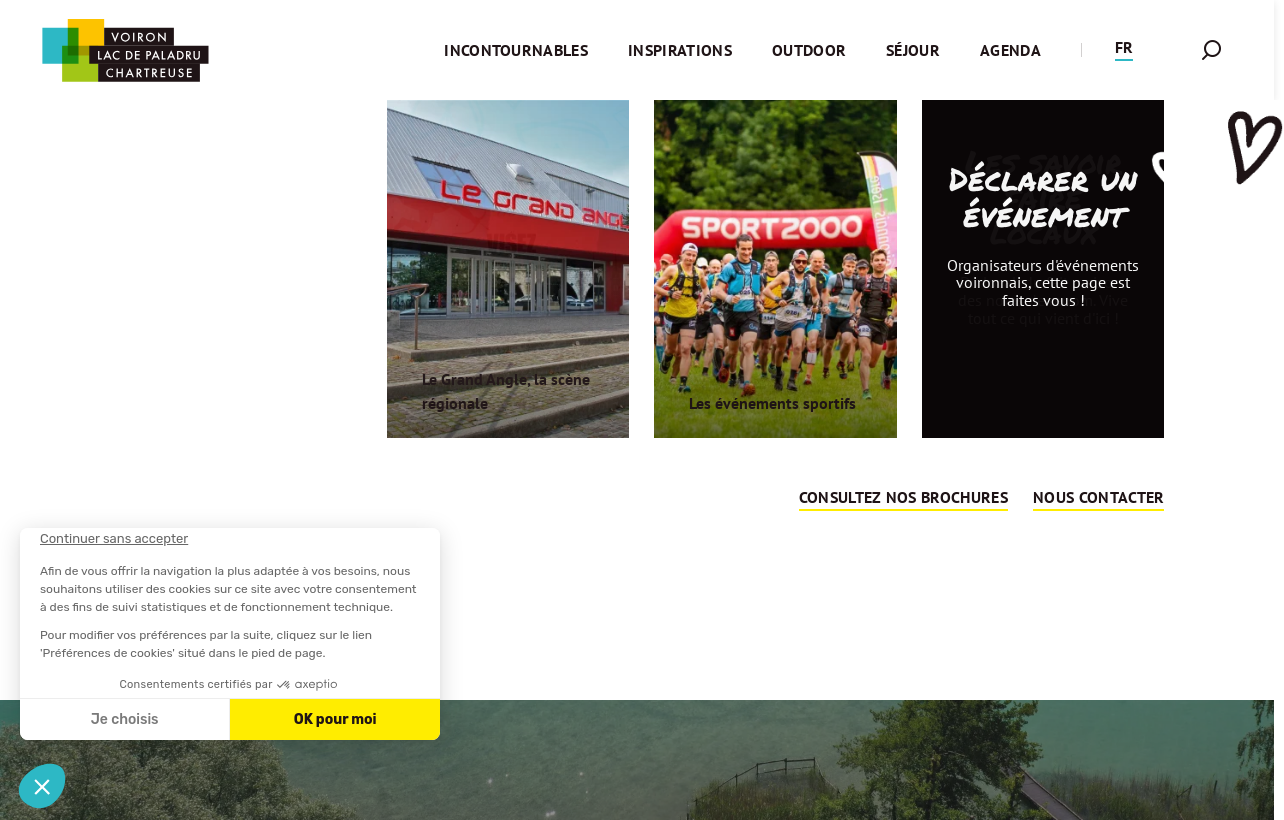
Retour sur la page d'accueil (637, 616)
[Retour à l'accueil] (125, 50)
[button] (1124, 50)
